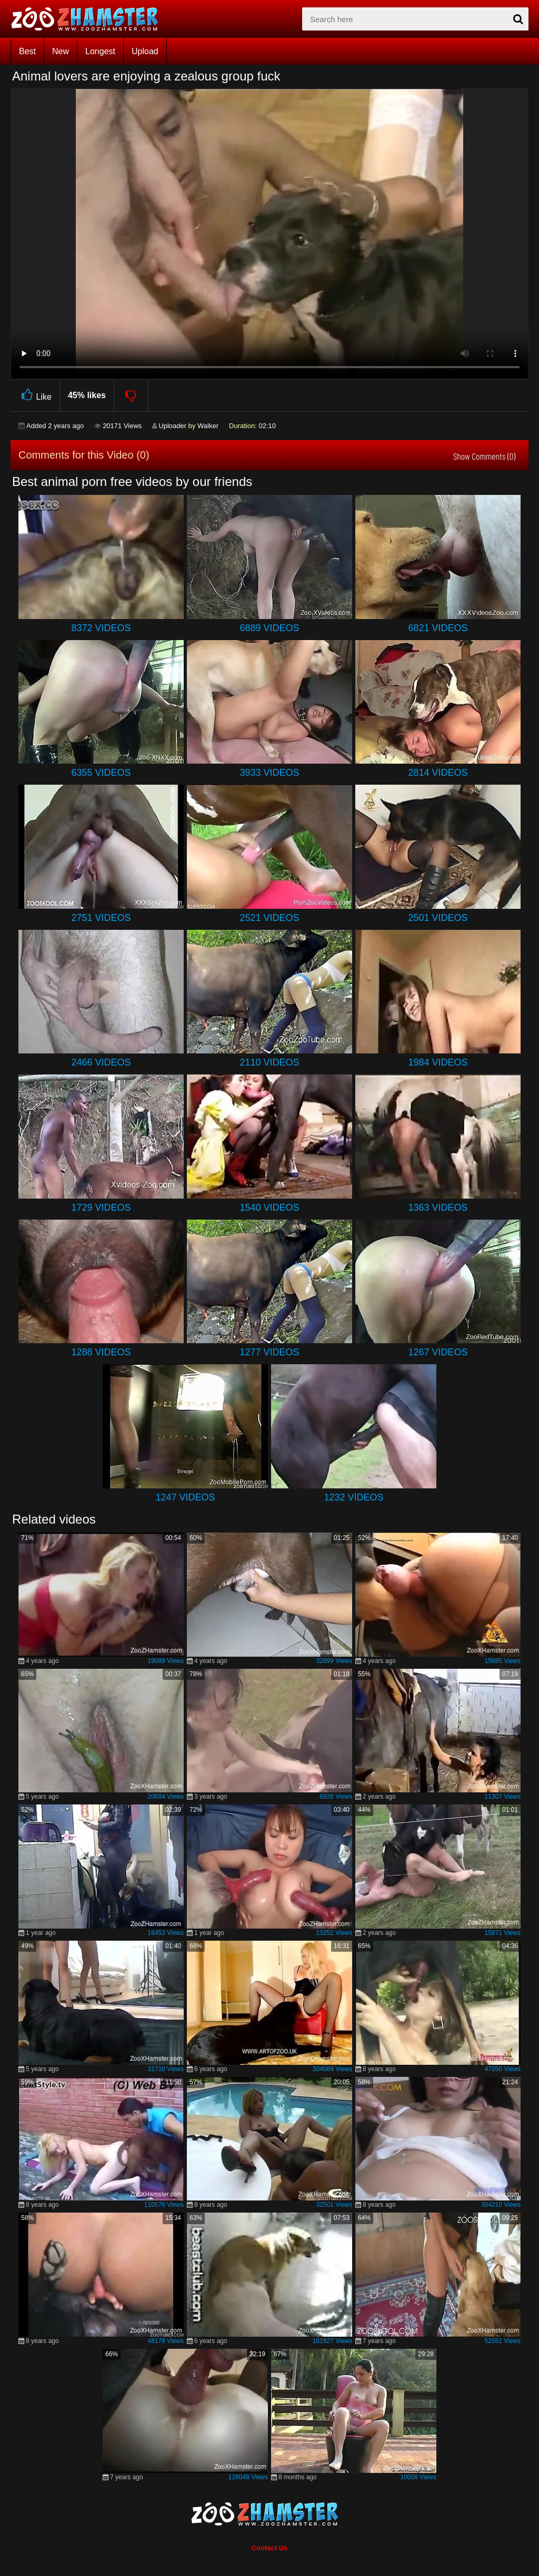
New (60, 51)
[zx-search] (415, 19)
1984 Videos (437, 1062)
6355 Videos (101, 772)
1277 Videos (269, 1352)
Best (27, 51)
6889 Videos (269, 628)
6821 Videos (437, 628)
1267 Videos (437, 1352)
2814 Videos (437, 772)
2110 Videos (269, 1062)
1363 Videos (437, 1207)
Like (35, 395)
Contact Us (270, 2548)
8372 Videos (101, 628)
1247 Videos (185, 1497)
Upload (145, 51)
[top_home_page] (89, 19)
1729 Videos (101, 1207)
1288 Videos (101, 1352)
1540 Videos (269, 1207)
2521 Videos (269, 917)
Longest (100, 51)
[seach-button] (517, 19)
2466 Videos (101, 1062)
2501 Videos (437, 917)
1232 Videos (353, 1497)
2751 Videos (101, 917)
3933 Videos (269, 772)
